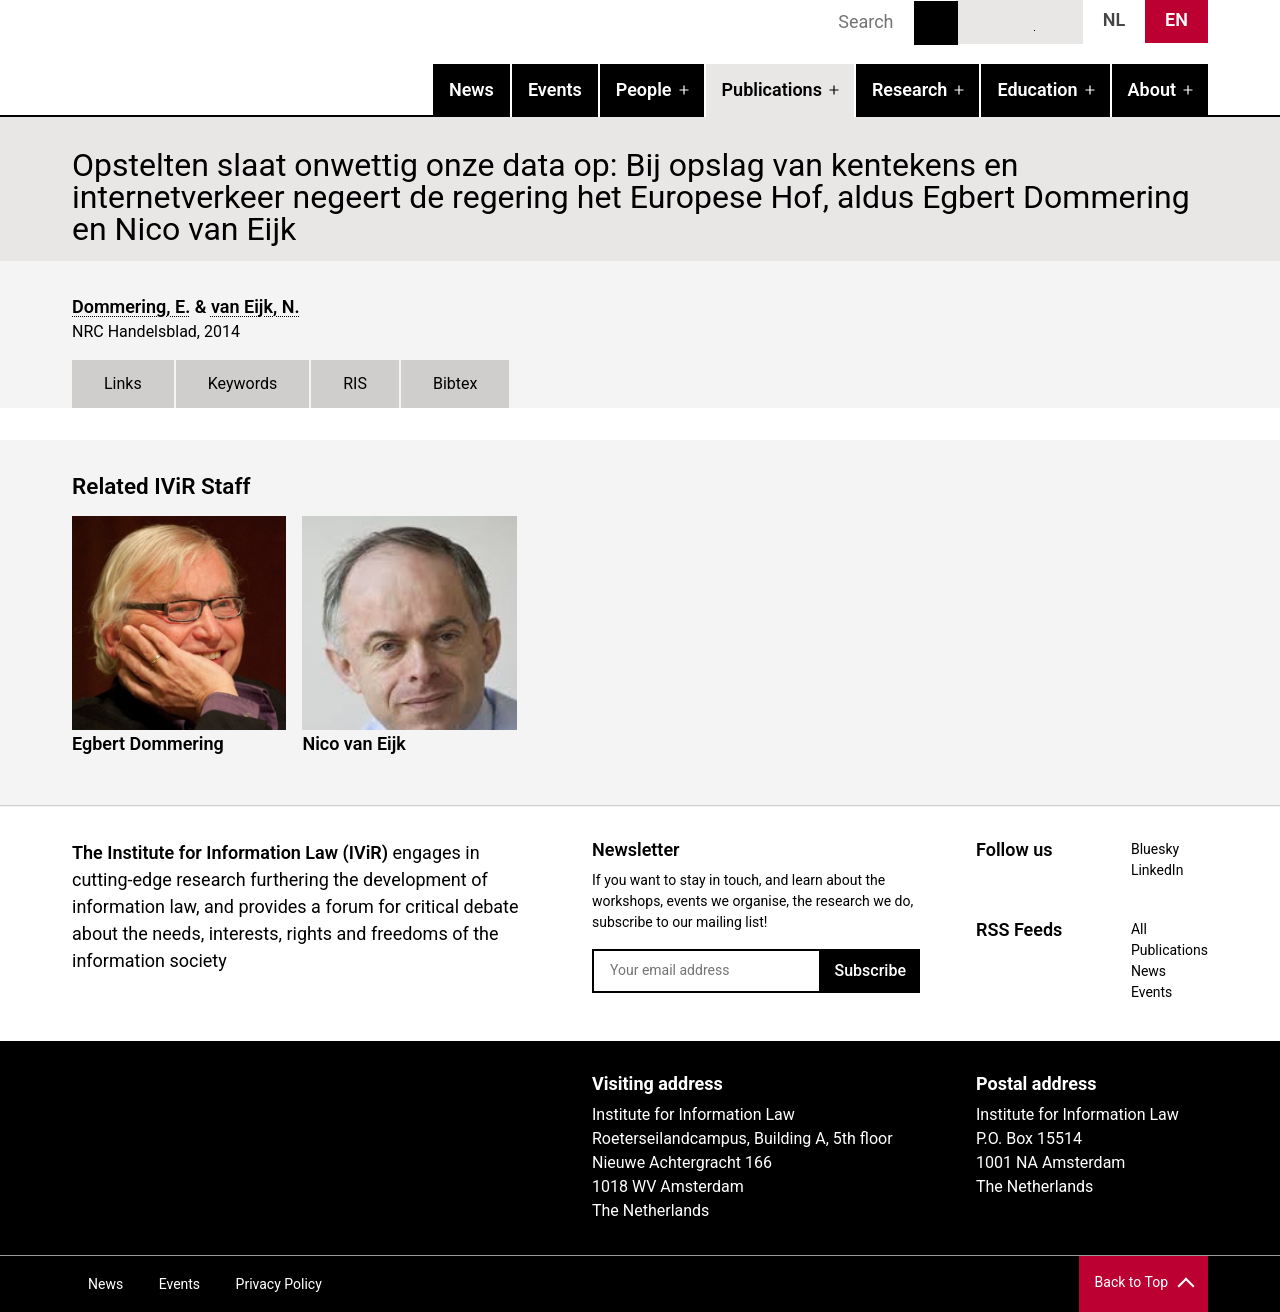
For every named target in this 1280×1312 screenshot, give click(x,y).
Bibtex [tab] (455, 383)
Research (909, 89)
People (644, 89)
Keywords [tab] (243, 383)
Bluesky (984, 21)
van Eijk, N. (255, 306)
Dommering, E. (131, 306)
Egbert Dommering (148, 743)
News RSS (1057, 21)
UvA (304, 1091)
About (1152, 89)
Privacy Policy (279, 1284)
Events (555, 89)
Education (1037, 89)
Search (936, 23)
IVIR (328, 56)
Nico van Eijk (353, 743)
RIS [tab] (355, 383)
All (1139, 929)
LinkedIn (1021, 21)
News (471, 89)
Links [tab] (123, 383)
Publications (772, 89)
